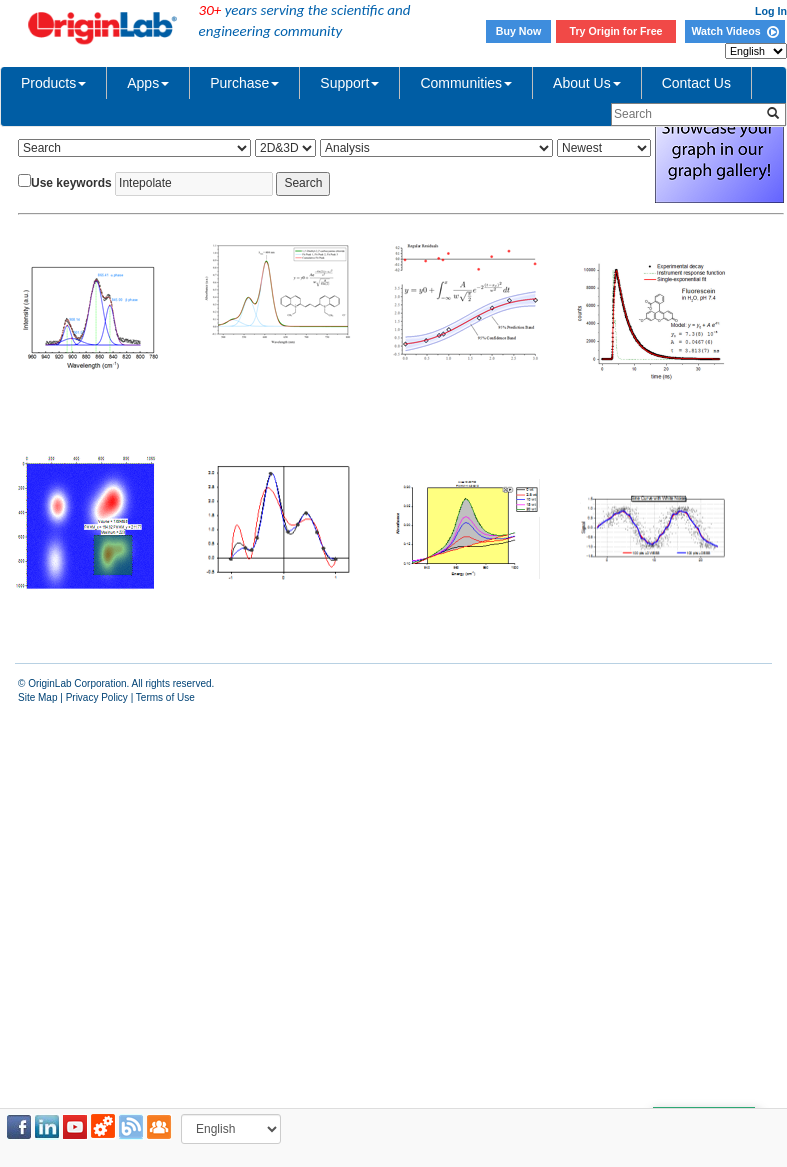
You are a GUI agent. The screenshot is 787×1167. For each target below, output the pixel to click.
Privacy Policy (97, 697)
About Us (587, 83)
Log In (771, 11)
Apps (148, 83)
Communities (466, 83)
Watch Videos (734, 31)
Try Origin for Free (616, 31)
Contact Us (696, 83)
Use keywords (71, 183)
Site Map (37, 697)
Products (53, 83)
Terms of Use (165, 697)
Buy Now (519, 31)
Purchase (244, 83)
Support (349, 83)
